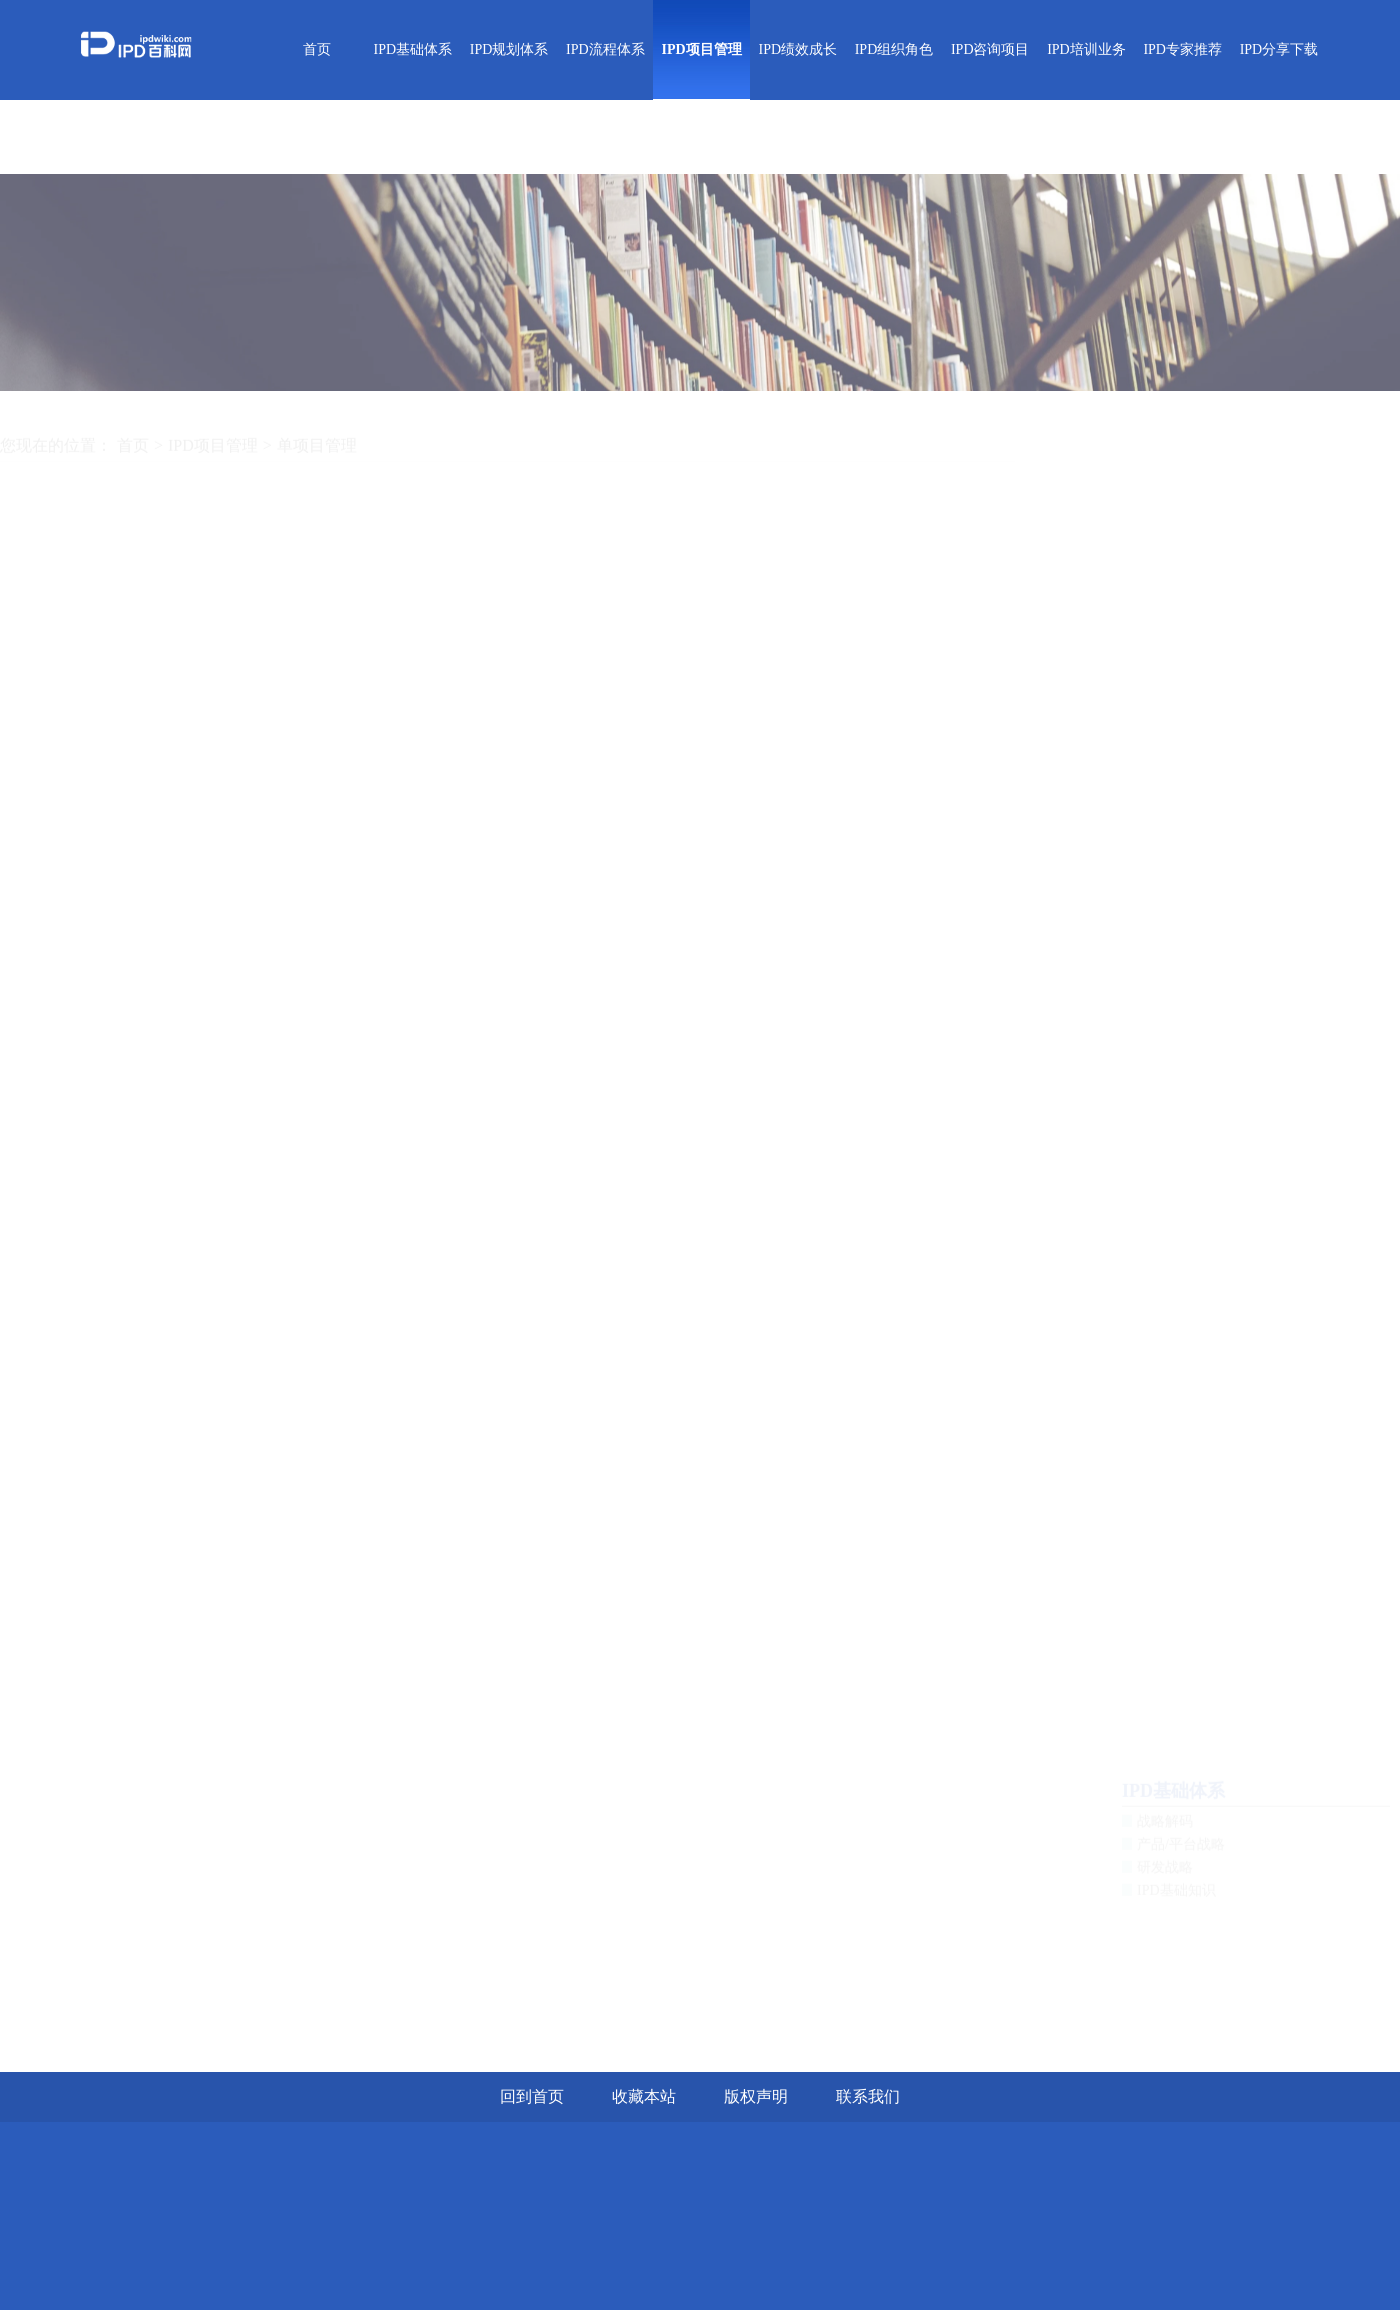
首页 (317, 49)
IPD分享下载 (1279, 49)
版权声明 (756, 2096)
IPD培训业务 (1086, 49)
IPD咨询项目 (990, 49)
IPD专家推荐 (1182, 49)
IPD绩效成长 (797, 49)
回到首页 (532, 2096)
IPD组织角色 (894, 49)
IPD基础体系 (413, 49)
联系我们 (868, 2096)
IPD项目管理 (701, 49)
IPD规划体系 (509, 49)
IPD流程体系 (605, 49)
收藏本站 (644, 2096)
